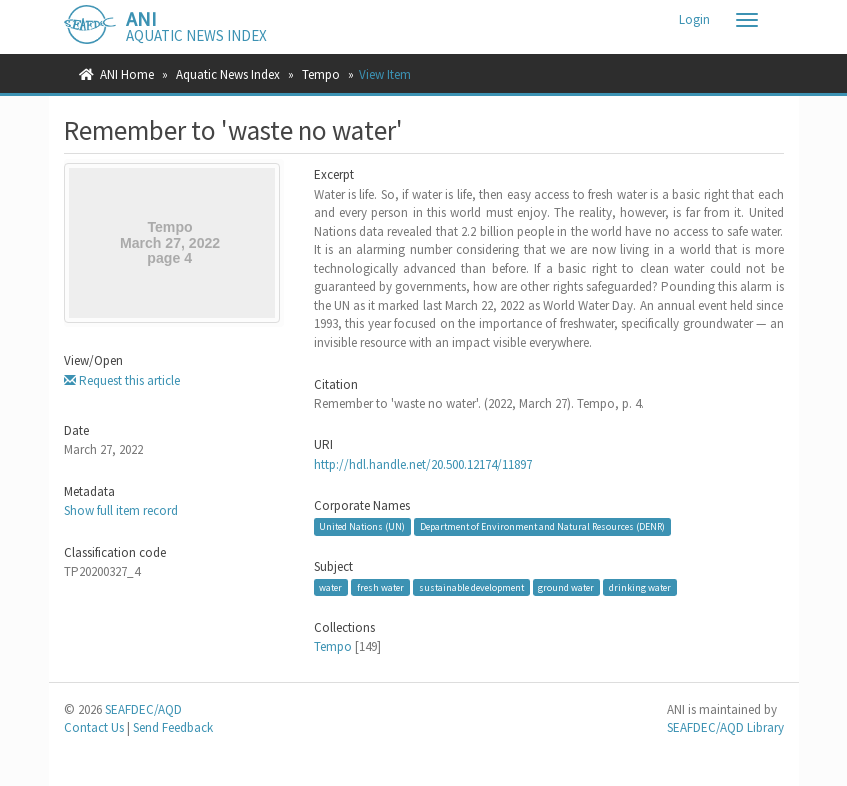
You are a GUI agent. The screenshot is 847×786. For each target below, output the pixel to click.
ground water (566, 586)
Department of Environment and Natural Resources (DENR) (542, 526)
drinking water (640, 586)
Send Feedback (173, 727)
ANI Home (127, 74)
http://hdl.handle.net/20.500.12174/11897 (423, 464)
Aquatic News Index (228, 74)
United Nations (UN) (362, 526)
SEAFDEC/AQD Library (725, 727)
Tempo (321, 74)
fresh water (380, 586)
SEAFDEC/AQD (143, 709)
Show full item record (121, 510)
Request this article (122, 380)
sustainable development (471, 586)
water (330, 586)
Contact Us (94, 727)
